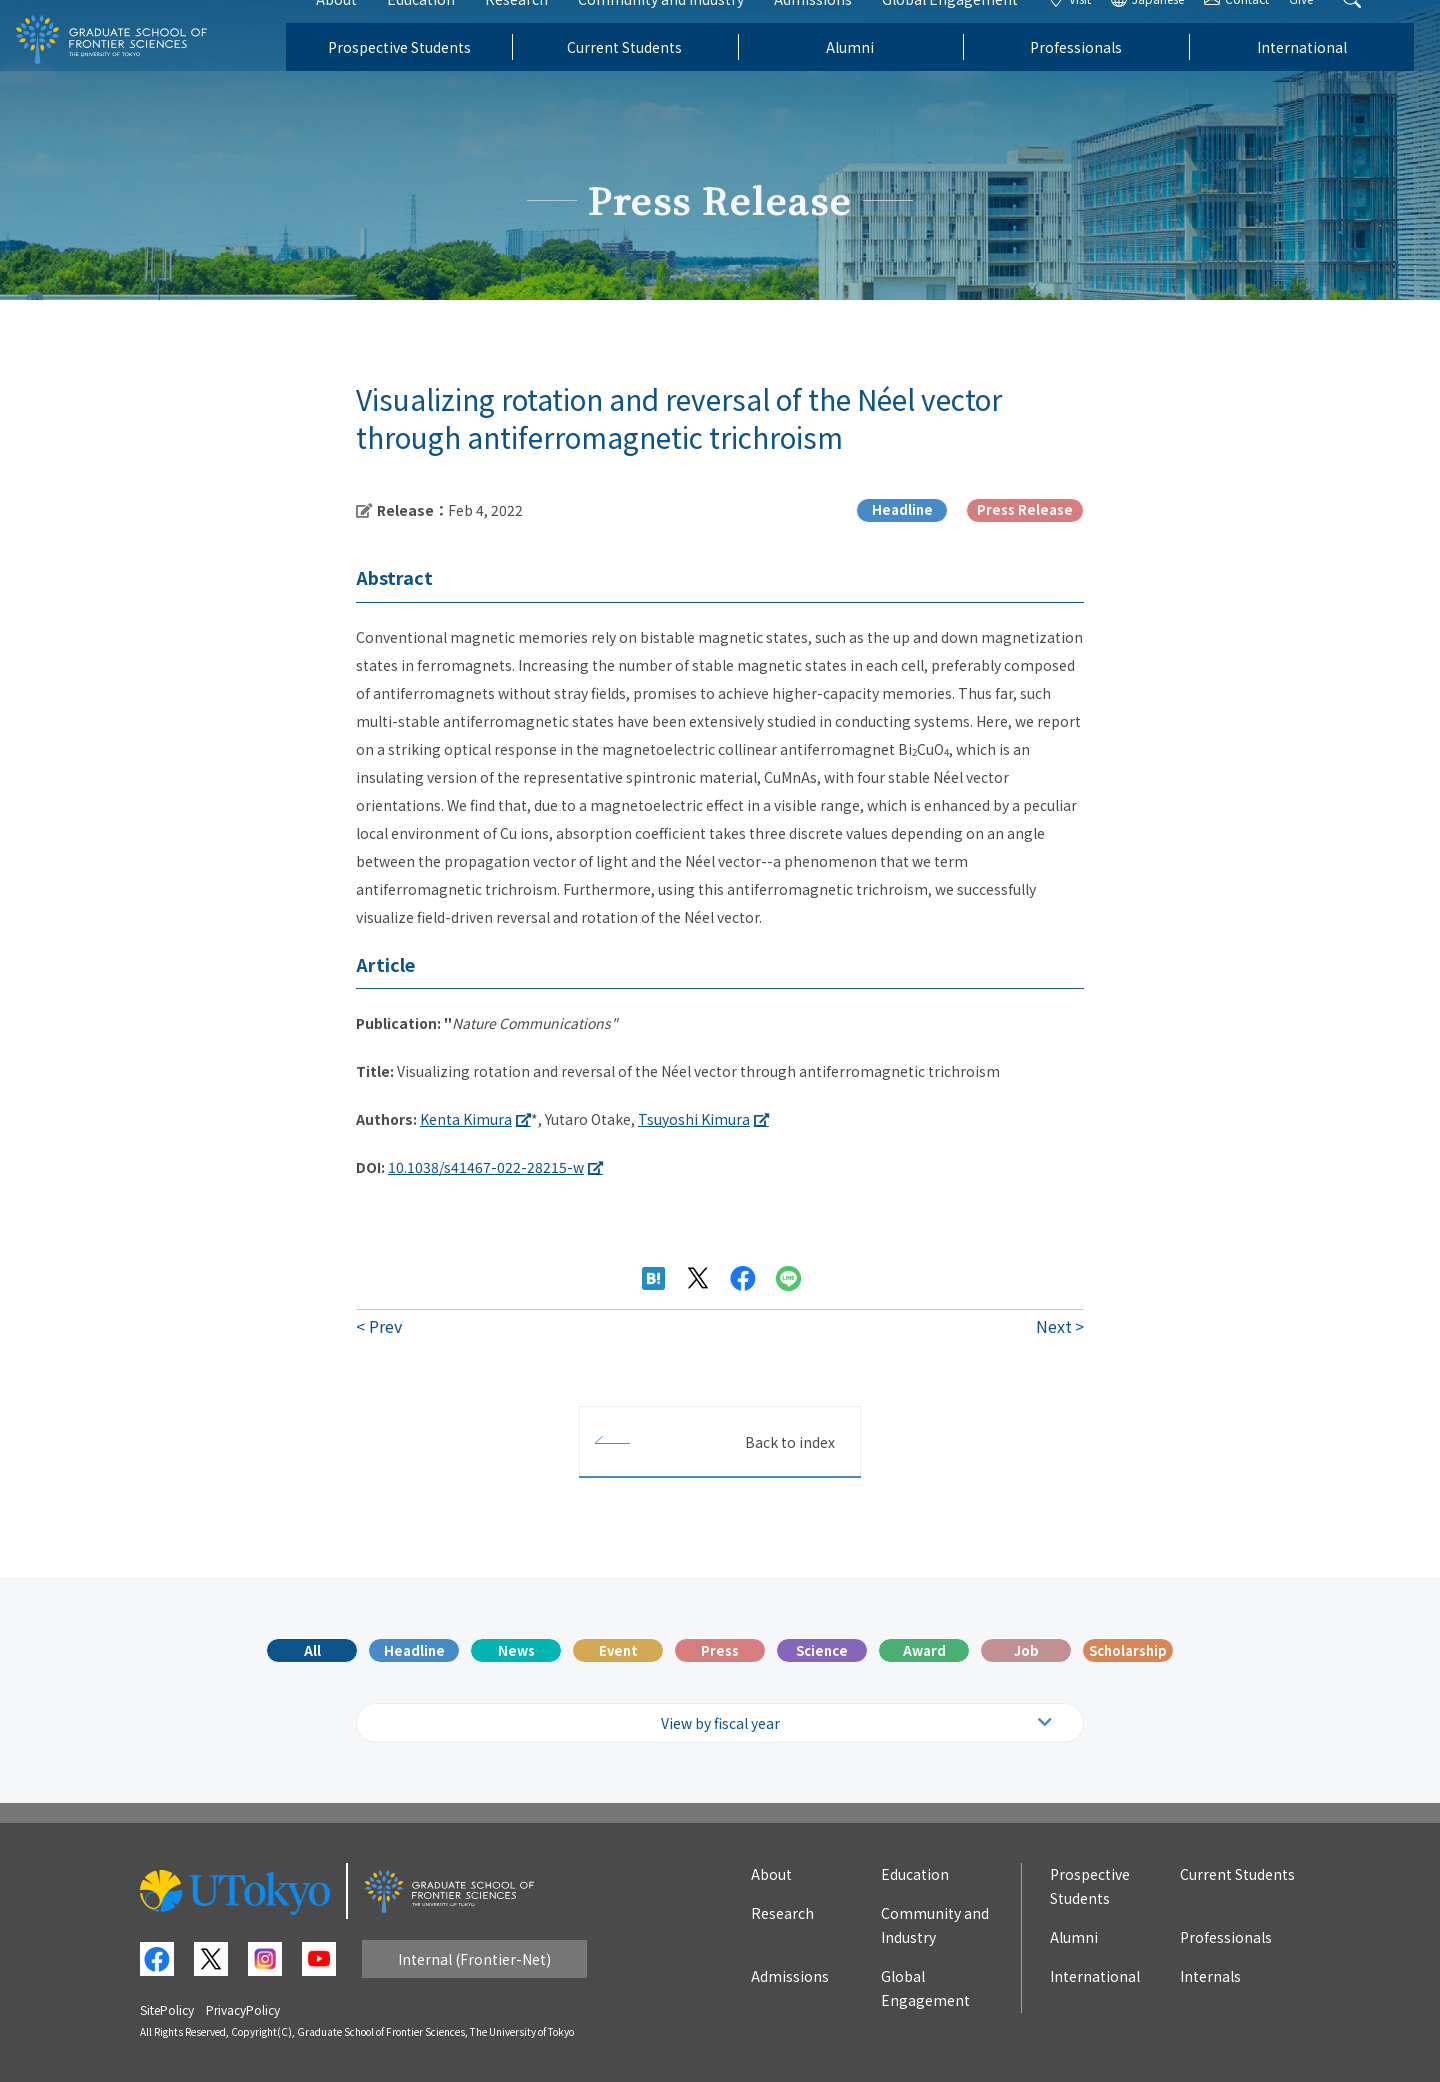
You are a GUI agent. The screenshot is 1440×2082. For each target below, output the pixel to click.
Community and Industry (687, 28)
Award (924, 1650)
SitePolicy (167, 2009)
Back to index (790, 1442)
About (362, 28)
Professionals (1102, 76)
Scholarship (1128, 1650)
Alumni (876, 76)
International (1327, 76)
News (516, 1650)
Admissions (839, 28)
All (312, 1650)
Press (720, 1650)
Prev (385, 1326)
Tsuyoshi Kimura (694, 1119)
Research (542, 28)
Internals (1210, 1976)
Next (1054, 1326)
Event (618, 1650)
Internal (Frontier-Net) (474, 1959)
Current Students (650, 76)
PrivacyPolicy (243, 2009)
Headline (414, 1650)
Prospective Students (424, 76)
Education (447, 28)
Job (1026, 1650)
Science (822, 1650)
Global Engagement (976, 28)
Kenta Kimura (466, 1119)
